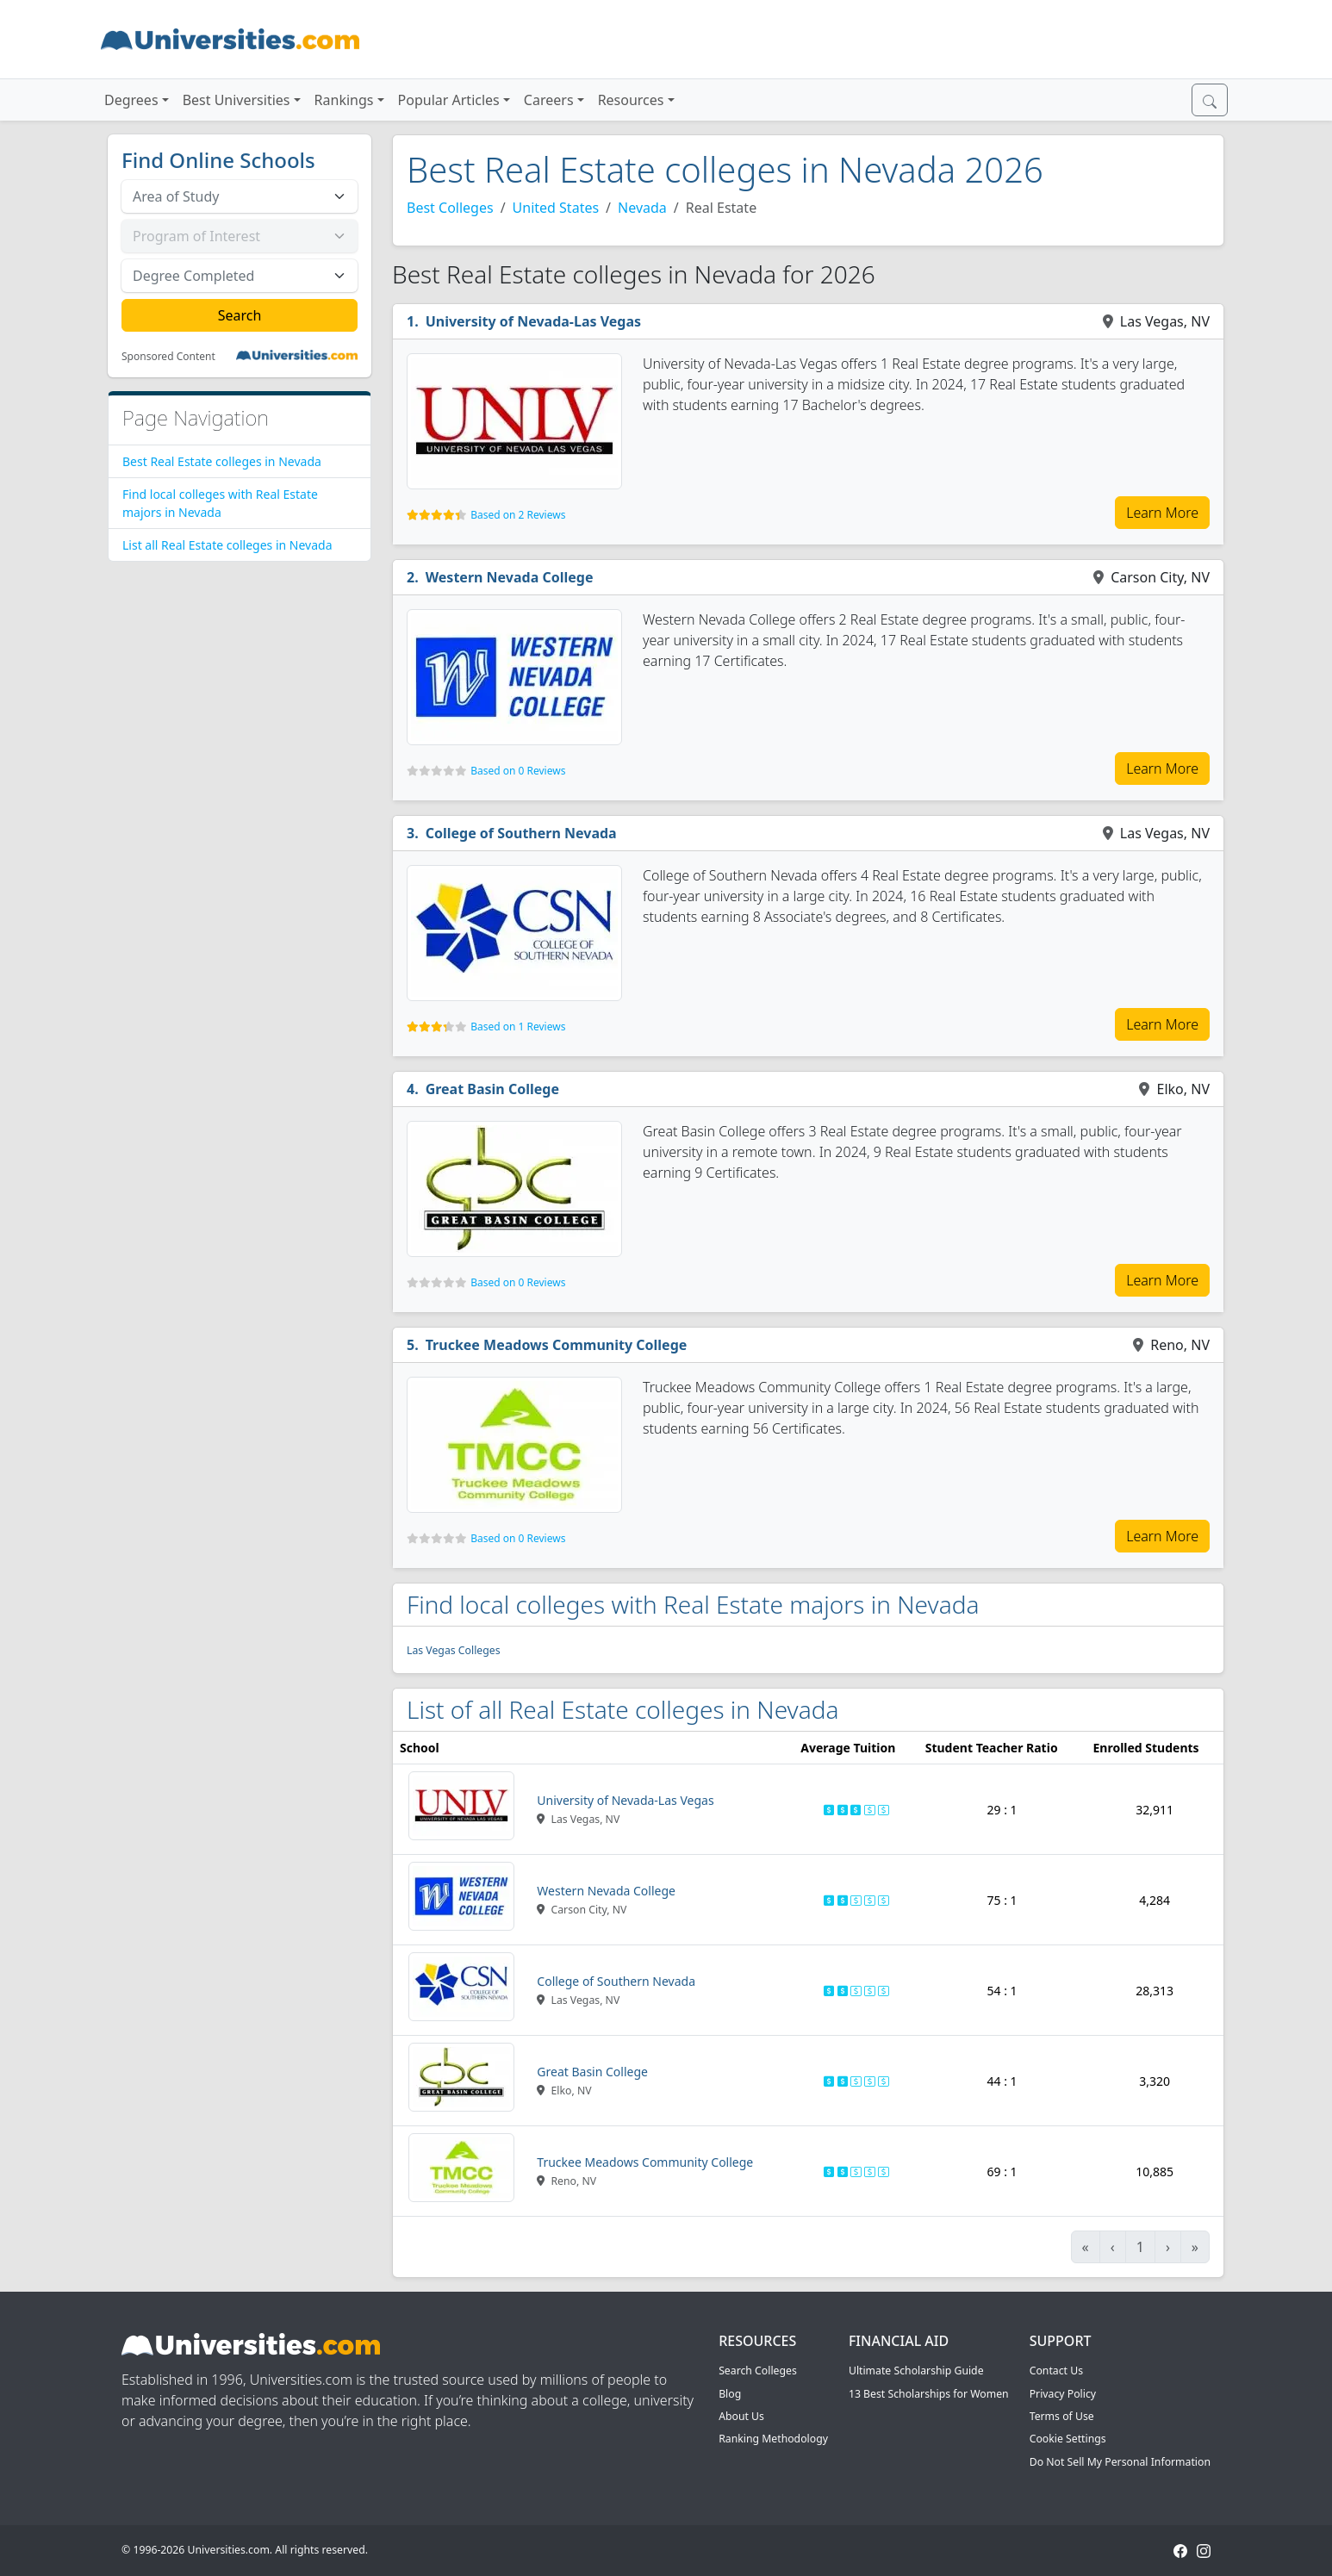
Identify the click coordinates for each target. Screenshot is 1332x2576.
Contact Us (1056, 2370)
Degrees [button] (131, 99)
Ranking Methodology (773, 2438)
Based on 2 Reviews (517, 514)
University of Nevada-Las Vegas (533, 321)
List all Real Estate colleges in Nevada (227, 545)
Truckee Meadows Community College (557, 1344)
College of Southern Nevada (521, 833)
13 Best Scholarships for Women (929, 2393)
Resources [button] (631, 99)
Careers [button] (549, 99)
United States (556, 207)
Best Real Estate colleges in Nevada (221, 461)
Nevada (642, 207)
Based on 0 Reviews (517, 770)
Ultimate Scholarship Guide (916, 2370)
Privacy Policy (1063, 2393)
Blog (730, 2393)
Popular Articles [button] (449, 99)
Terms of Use (1062, 2416)
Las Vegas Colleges (454, 1650)
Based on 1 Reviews (517, 1026)
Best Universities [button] (236, 99)
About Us (741, 2416)
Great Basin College (492, 1089)
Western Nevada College (510, 577)
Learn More (1162, 512)
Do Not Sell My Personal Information (1120, 2462)
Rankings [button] (344, 99)
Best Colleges (450, 207)
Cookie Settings (1068, 2438)
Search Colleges (758, 2370)
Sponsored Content (168, 357)
